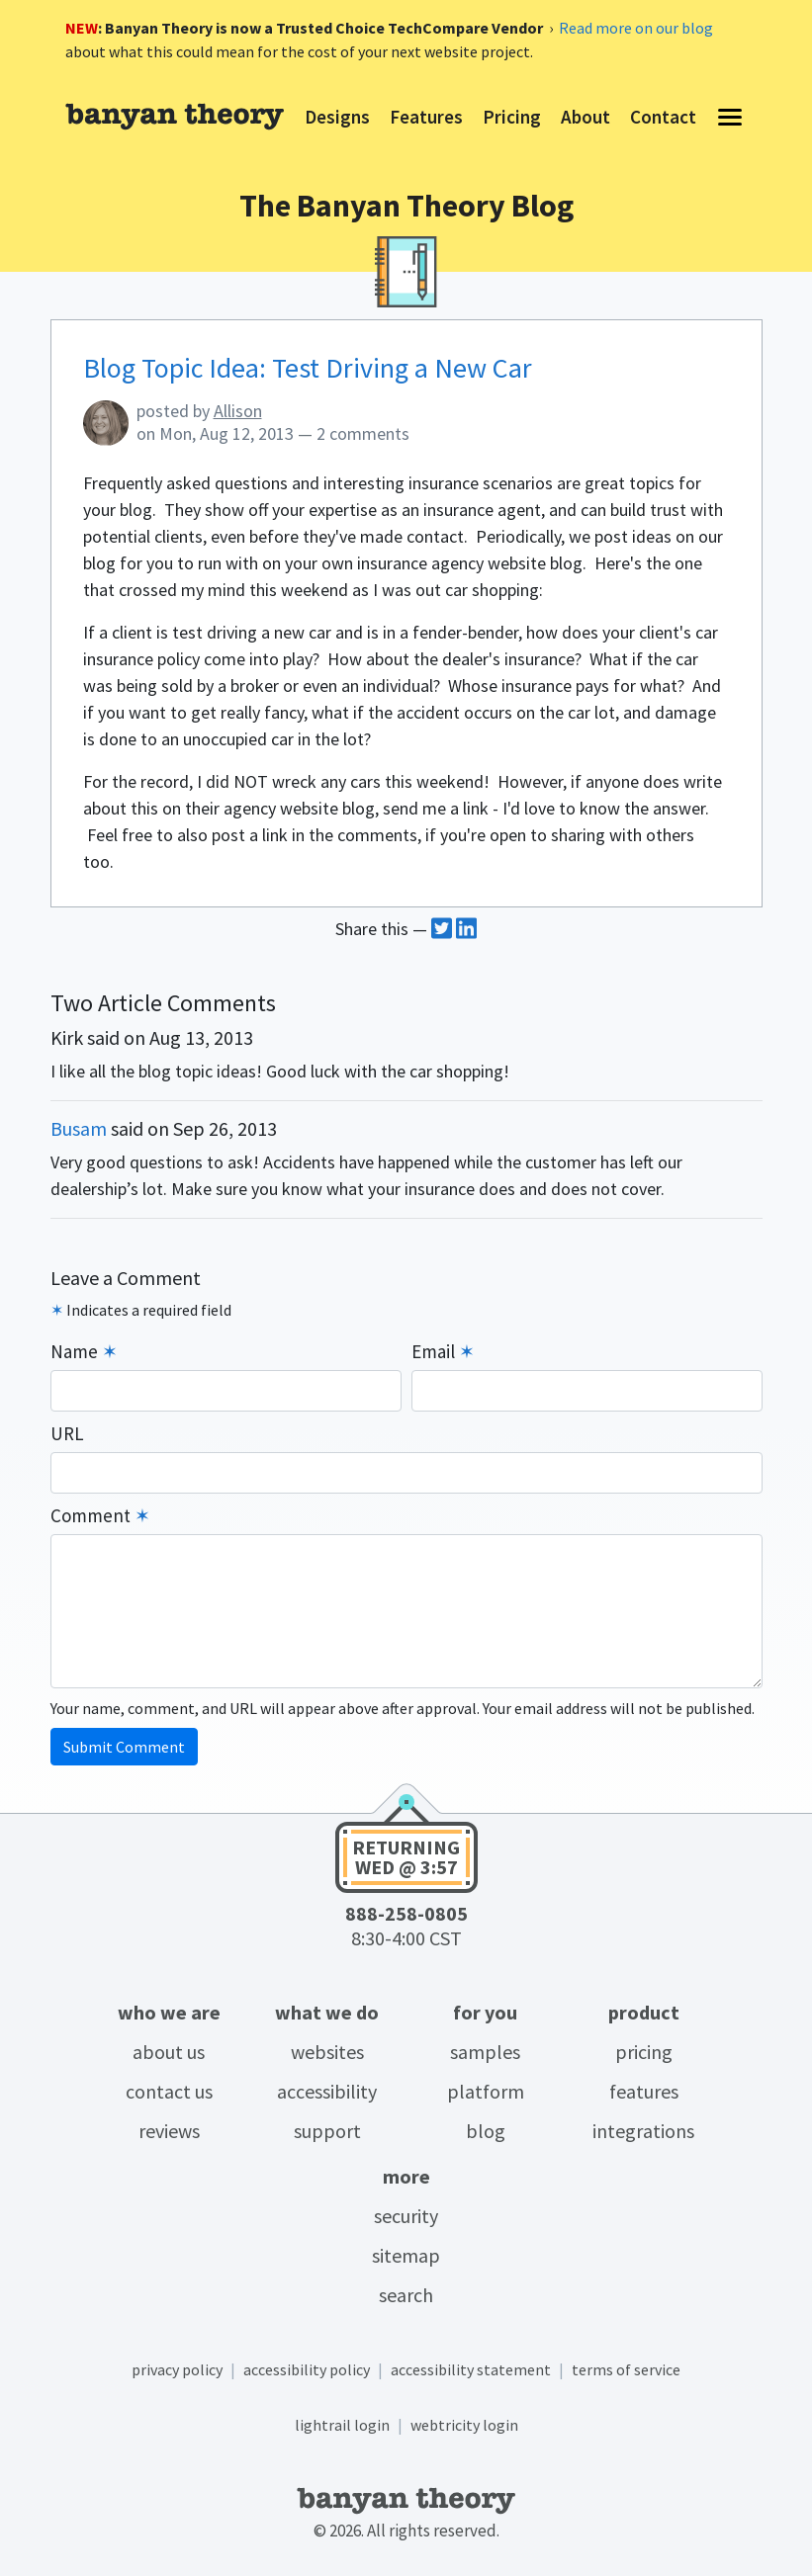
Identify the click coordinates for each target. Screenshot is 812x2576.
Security (406, 2215)
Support (327, 2130)
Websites (327, 2051)
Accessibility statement (471, 2369)
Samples (485, 2051)
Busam (78, 1128)
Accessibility (327, 2091)
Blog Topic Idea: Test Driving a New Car (307, 368)
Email (443, 1351)
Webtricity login (464, 2425)
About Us (169, 2051)
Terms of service (626, 2369)
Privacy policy (177, 2369)
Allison (238, 410)
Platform (485, 2091)
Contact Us (169, 2091)
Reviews (169, 2130)
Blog (485, 2130)
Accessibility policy (306, 2369)
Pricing (644, 2051)
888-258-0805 (406, 1913)
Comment (100, 1515)
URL (67, 1433)
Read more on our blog (636, 28)
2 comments (362, 433)
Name (84, 1351)
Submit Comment (124, 1747)
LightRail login (342, 2425)
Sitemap (406, 2255)
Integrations (643, 2130)
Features (643, 2091)
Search (406, 2294)
